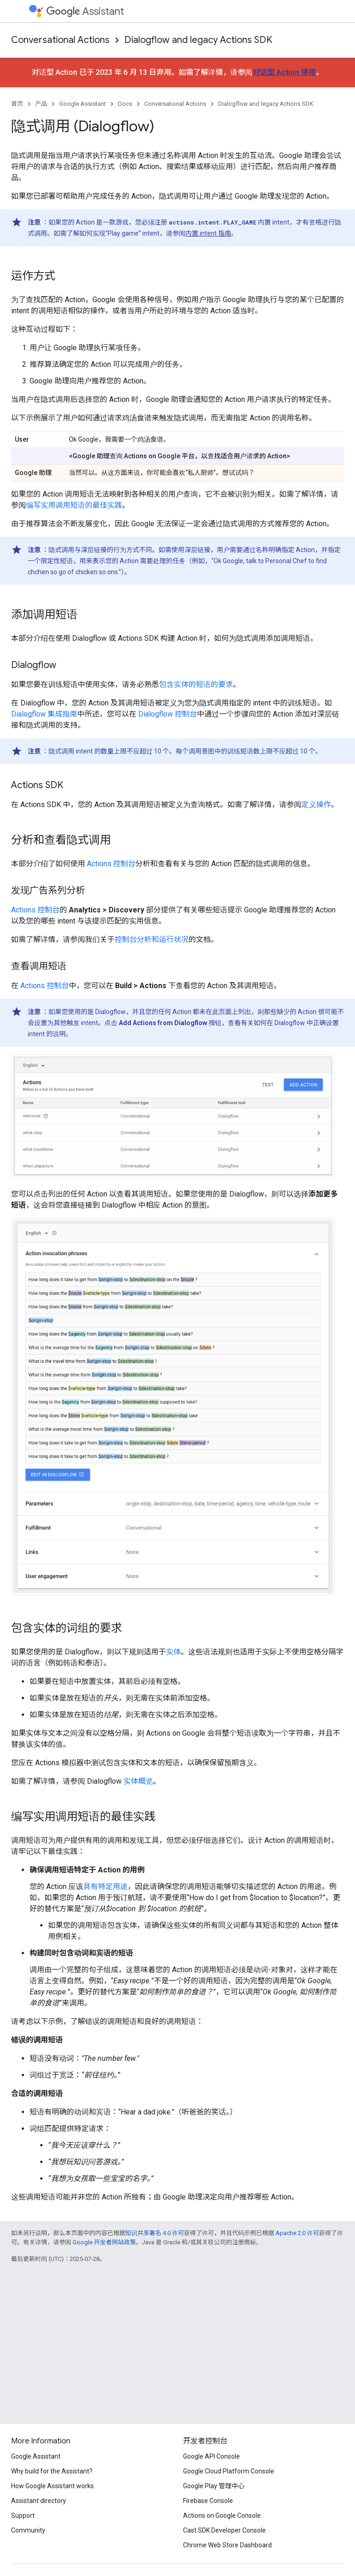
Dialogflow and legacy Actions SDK (198, 40)
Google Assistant (82, 103)
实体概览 (138, 1781)
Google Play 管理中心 (214, 2486)
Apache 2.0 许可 (297, 2233)
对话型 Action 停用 (284, 72)
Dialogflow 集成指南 (44, 714)
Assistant (85, 11)
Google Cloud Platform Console (228, 2471)
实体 (173, 1651)
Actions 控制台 (111, 863)
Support (23, 2515)
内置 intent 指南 (208, 233)
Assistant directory (38, 2500)
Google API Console (211, 2456)
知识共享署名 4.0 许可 (154, 2233)
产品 (41, 103)
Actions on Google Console (222, 2515)
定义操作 (316, 804)
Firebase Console (208, 2500)
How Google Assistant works (52, 2486)
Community (28, 2530)
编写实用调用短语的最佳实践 (74, 505)
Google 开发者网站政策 (104, 2242)
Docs (125, 103)
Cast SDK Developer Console (224, 2530)
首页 (17, 103)
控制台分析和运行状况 (152, 939)
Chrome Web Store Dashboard (227, 2545)
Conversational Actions (60, 40)
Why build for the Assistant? (51, 2471)
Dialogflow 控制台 (167, 714)
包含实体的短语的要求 (196, 684)
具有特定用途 (105, 1886)
